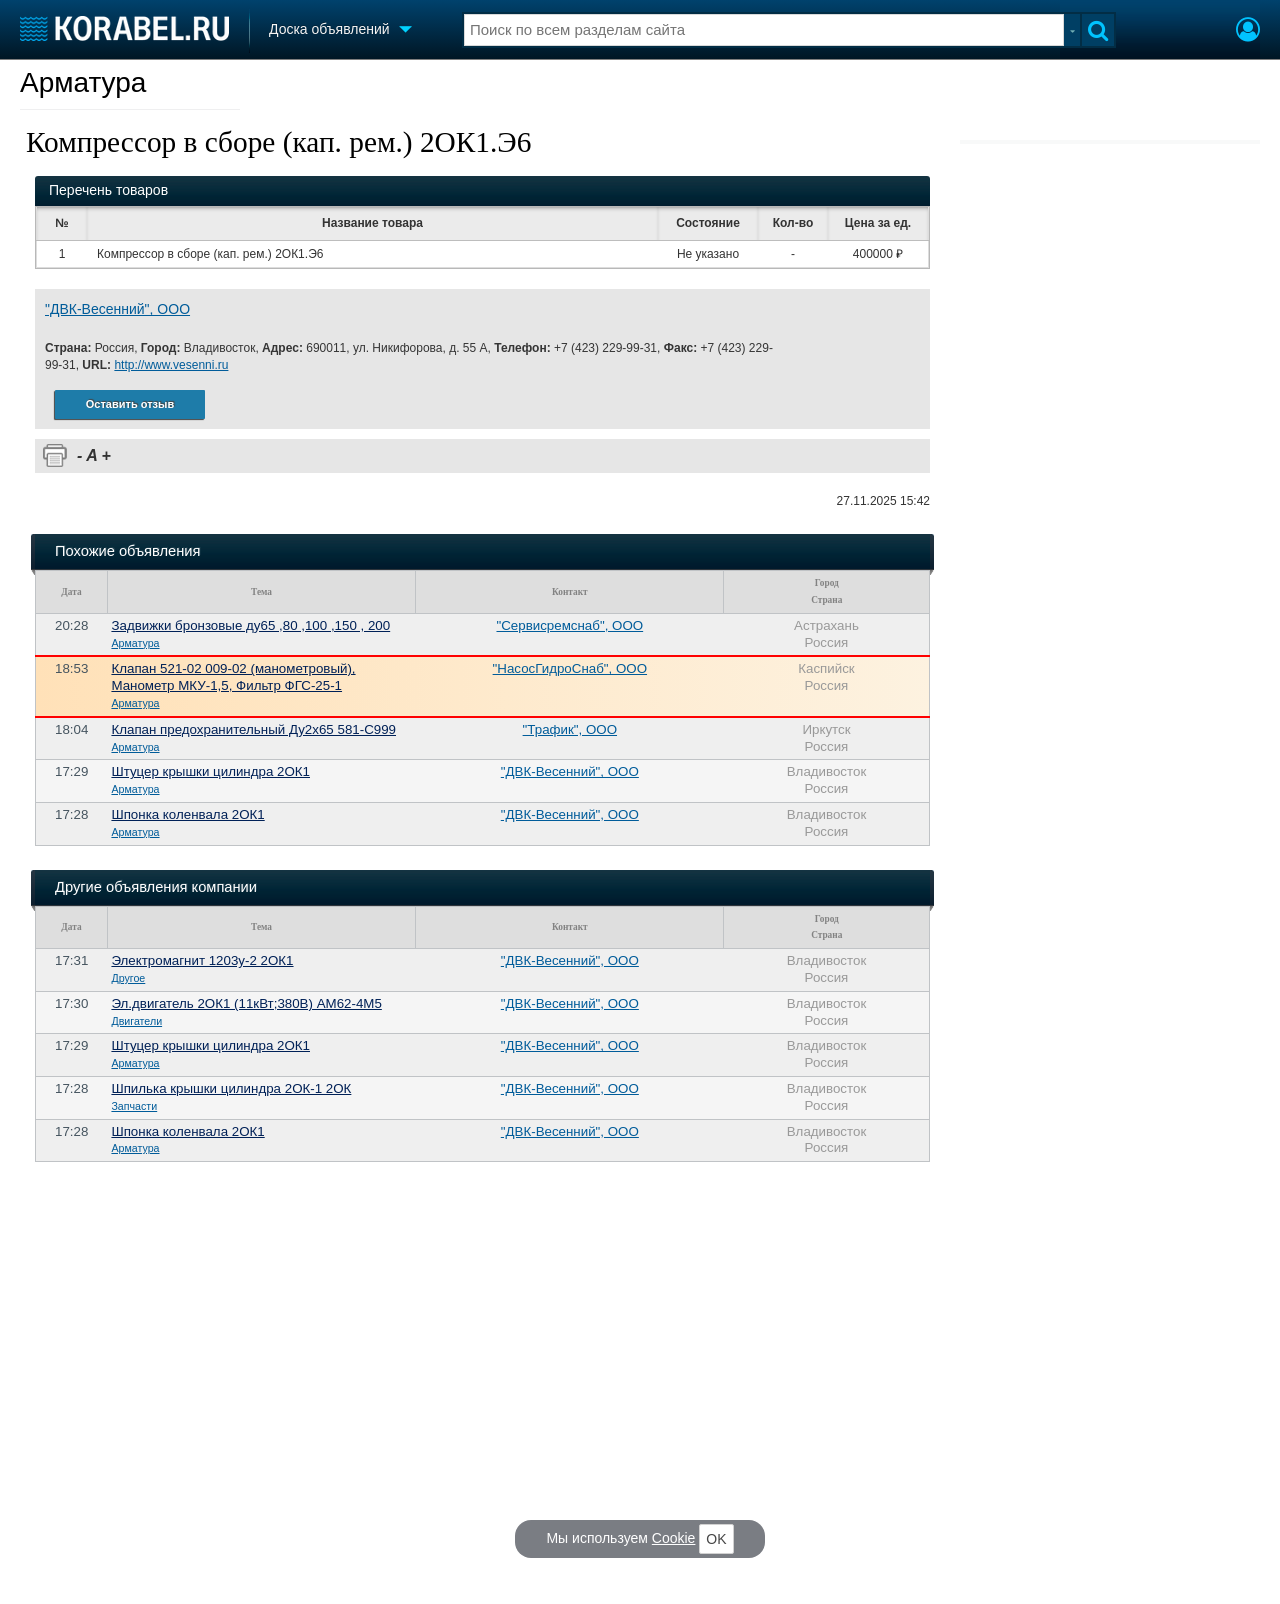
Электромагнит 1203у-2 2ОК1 (202, 960)
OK (716, 1539)
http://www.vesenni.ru (171, 365)
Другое (128, 978)
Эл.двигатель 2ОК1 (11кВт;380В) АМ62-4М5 (246, 1003)
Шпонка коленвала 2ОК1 (187, 814)
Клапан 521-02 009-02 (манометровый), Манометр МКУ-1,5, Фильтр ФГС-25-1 (233, 677)
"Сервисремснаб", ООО (569, 625)
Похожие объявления (127, 551)
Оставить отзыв (130, 404)
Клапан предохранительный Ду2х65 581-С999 (253, 729)
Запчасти (134, 1106)
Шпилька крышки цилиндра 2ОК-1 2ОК (231, 1088)
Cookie (674, 1538)
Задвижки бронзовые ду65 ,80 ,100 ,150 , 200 (250, 625)
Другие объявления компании (156, 887)
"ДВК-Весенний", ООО (117, 309)
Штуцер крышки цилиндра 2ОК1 (210, 771)
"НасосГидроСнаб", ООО (570, 668)
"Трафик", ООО (570, 729)
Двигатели (136, 1021)
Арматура (83, 82)
